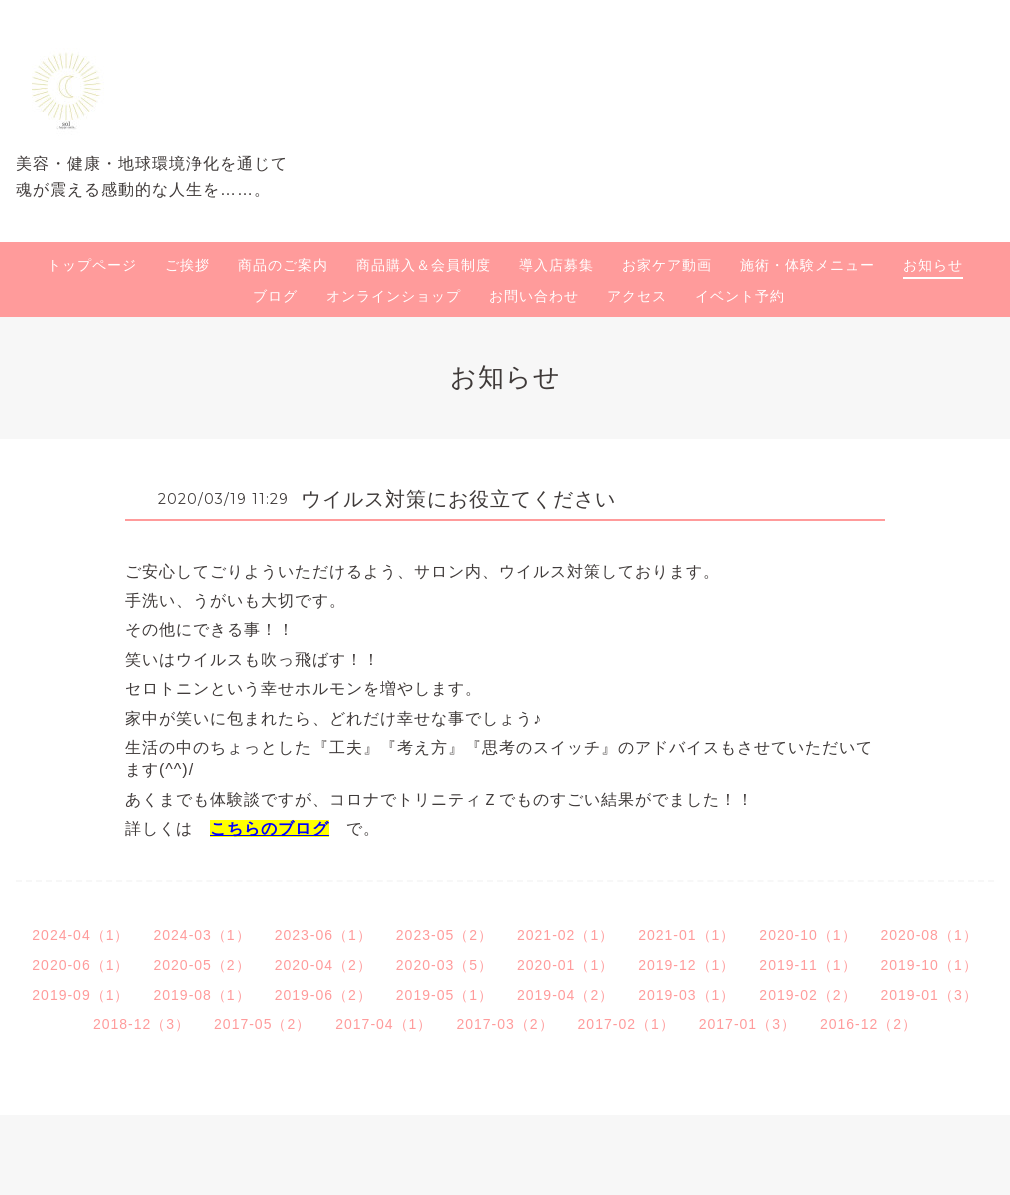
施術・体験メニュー (807, 265)
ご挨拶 (187, 265)
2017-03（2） (504, 1024)
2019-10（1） (929, 965)
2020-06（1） (80, 965)
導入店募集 (556, 265)
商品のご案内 (283, 265)
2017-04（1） (383, 1024)
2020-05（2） (201, 965)
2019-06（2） (323, 995)
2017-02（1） (626, 1024)
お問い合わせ (534, 296)
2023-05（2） (444, 935)
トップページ (92, 265)
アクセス (637, 296)
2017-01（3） (747, 1024)
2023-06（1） (323, 935)
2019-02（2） (807, 995)
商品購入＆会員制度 (423, 265)
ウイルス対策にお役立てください (458, 499)
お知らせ (933, 265)
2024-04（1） (80, 935)
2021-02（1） (565, 935)
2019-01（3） (929, 995)
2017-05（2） (262, 1024)
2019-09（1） (80, 995)
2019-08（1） (201, 995)
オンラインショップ (393, 296)
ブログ (275, 296)
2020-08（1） (929, 935)
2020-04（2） (323, 965)
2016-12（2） (868, 1024)
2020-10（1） (807, 935)
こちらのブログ (269, 828)
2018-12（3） (141, 1024)
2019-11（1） (807, 965)
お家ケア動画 (667, 265)
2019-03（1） (686, 995)
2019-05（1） (444, 995)
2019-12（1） (686, 965)
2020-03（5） (444, 965)
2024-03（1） (201, 935)
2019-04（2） (565, 995)
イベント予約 (740, 296)
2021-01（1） (686, 935)
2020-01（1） (565, 965)
